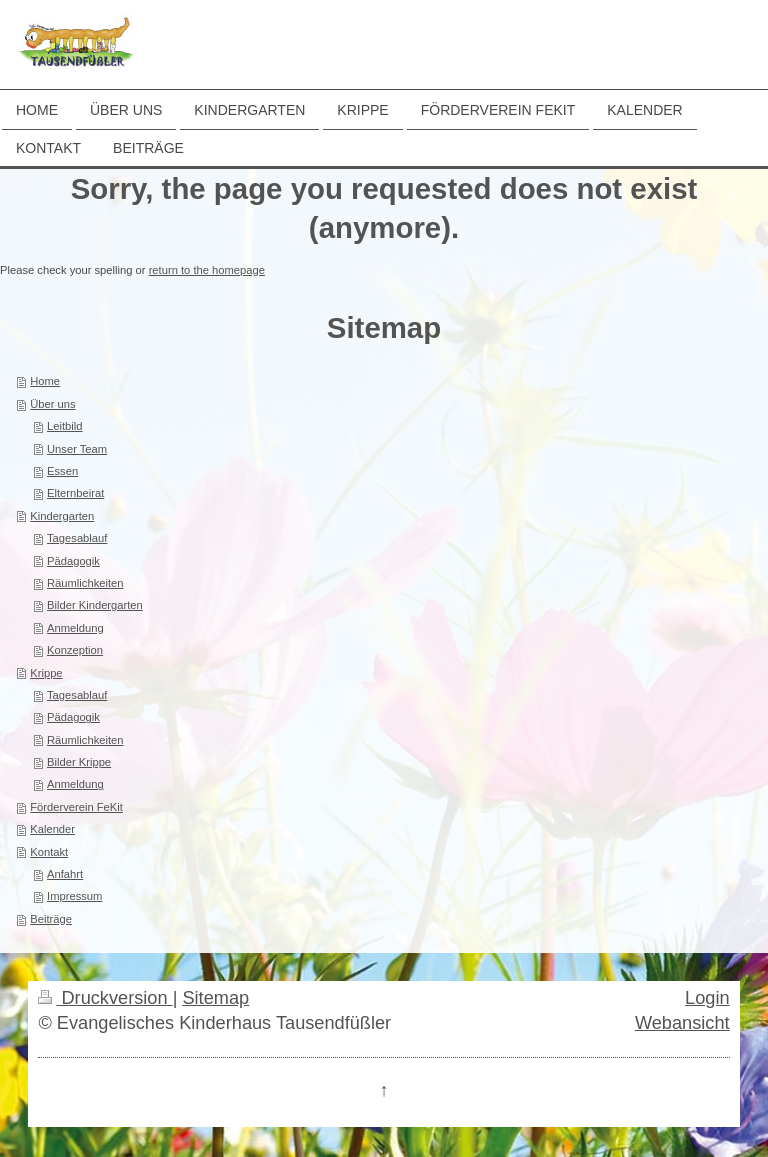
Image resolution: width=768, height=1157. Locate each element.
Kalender (52, 829)
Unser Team (77, 449)
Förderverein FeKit (76, 807)
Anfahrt (65, 874)
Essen (62, 471)
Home (45, 381)
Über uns (52, 404)
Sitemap (215, 998)
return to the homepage (207, 270)
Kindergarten (62, 516)
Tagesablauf (77, 538)
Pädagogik (73, 561)
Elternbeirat (75, 493)
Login (707, 998)
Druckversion (105, 998)
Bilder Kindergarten (95, 605)
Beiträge (51, 919)
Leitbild (64, 426)
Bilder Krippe (79, 762)
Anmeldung (75, 628)
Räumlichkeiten (85, 583)
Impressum (74, 896)
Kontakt (49, 852)
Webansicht (682, 1023)
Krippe (46, 673)
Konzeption (75, 650)
